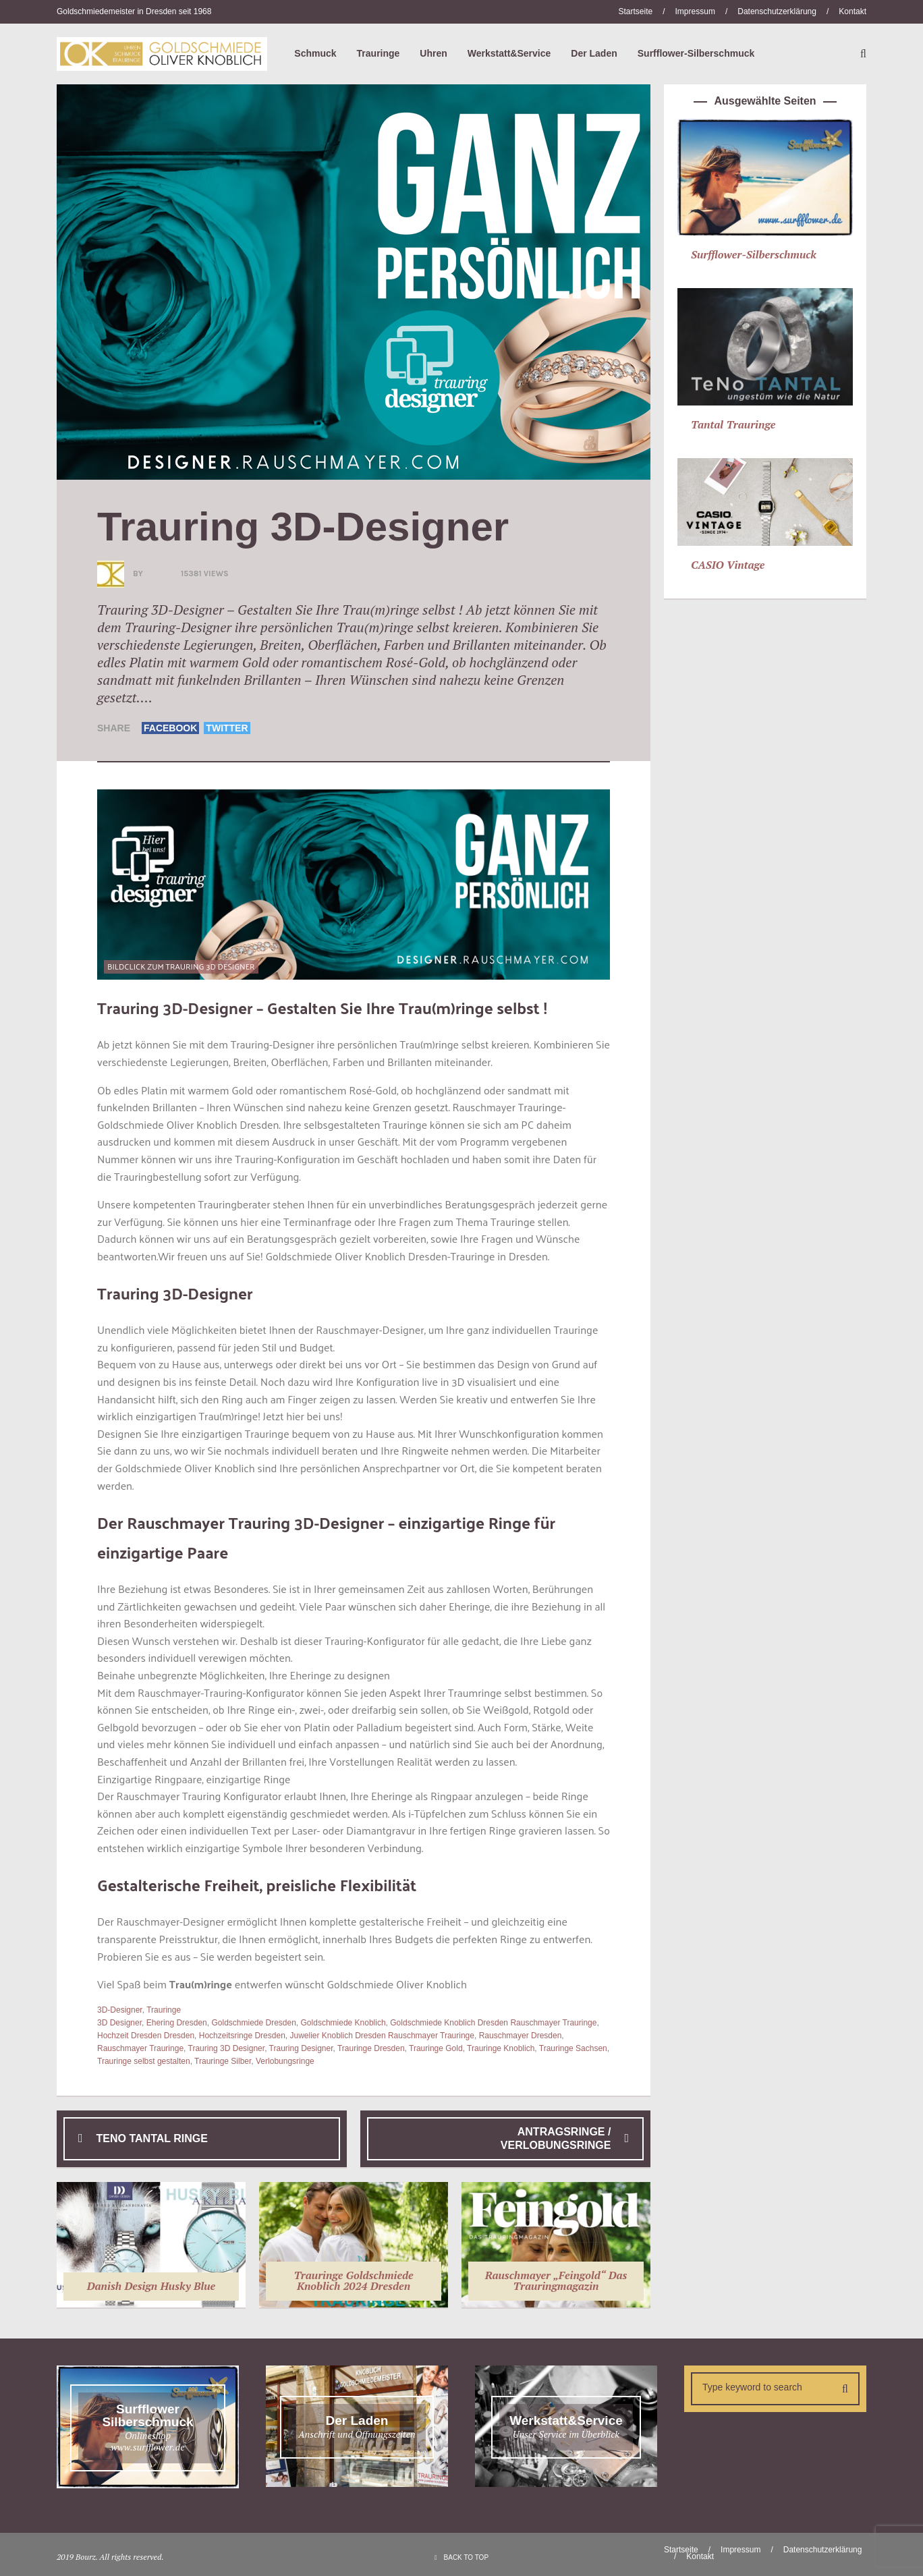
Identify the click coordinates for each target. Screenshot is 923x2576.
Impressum (695, 11)
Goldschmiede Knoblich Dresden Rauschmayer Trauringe (493, 2022)
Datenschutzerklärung (776, 11)
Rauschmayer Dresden (520, 2035)
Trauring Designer (301, 2048)
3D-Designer (119, 2010)
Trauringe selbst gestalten (143, 2061)
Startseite (635, 11)
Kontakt (852, 11)
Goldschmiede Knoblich (343, 2022)
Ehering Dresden (176, 2022)
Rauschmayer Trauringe (140, 2048)
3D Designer (119, 2022)
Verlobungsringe (285, 2061)
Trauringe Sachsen (573, 2048)
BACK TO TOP (461, 2557)
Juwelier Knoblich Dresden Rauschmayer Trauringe (381, 2035)
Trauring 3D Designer (226, 2048)
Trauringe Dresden (371, 2048)
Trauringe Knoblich (500, 2048)
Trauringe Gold (436, 2048)
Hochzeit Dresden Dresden (145, 2035)
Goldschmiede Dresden (253, 2022)
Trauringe (163, 2010)
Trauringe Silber (222, 2061)
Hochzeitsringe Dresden (242, 2035)
